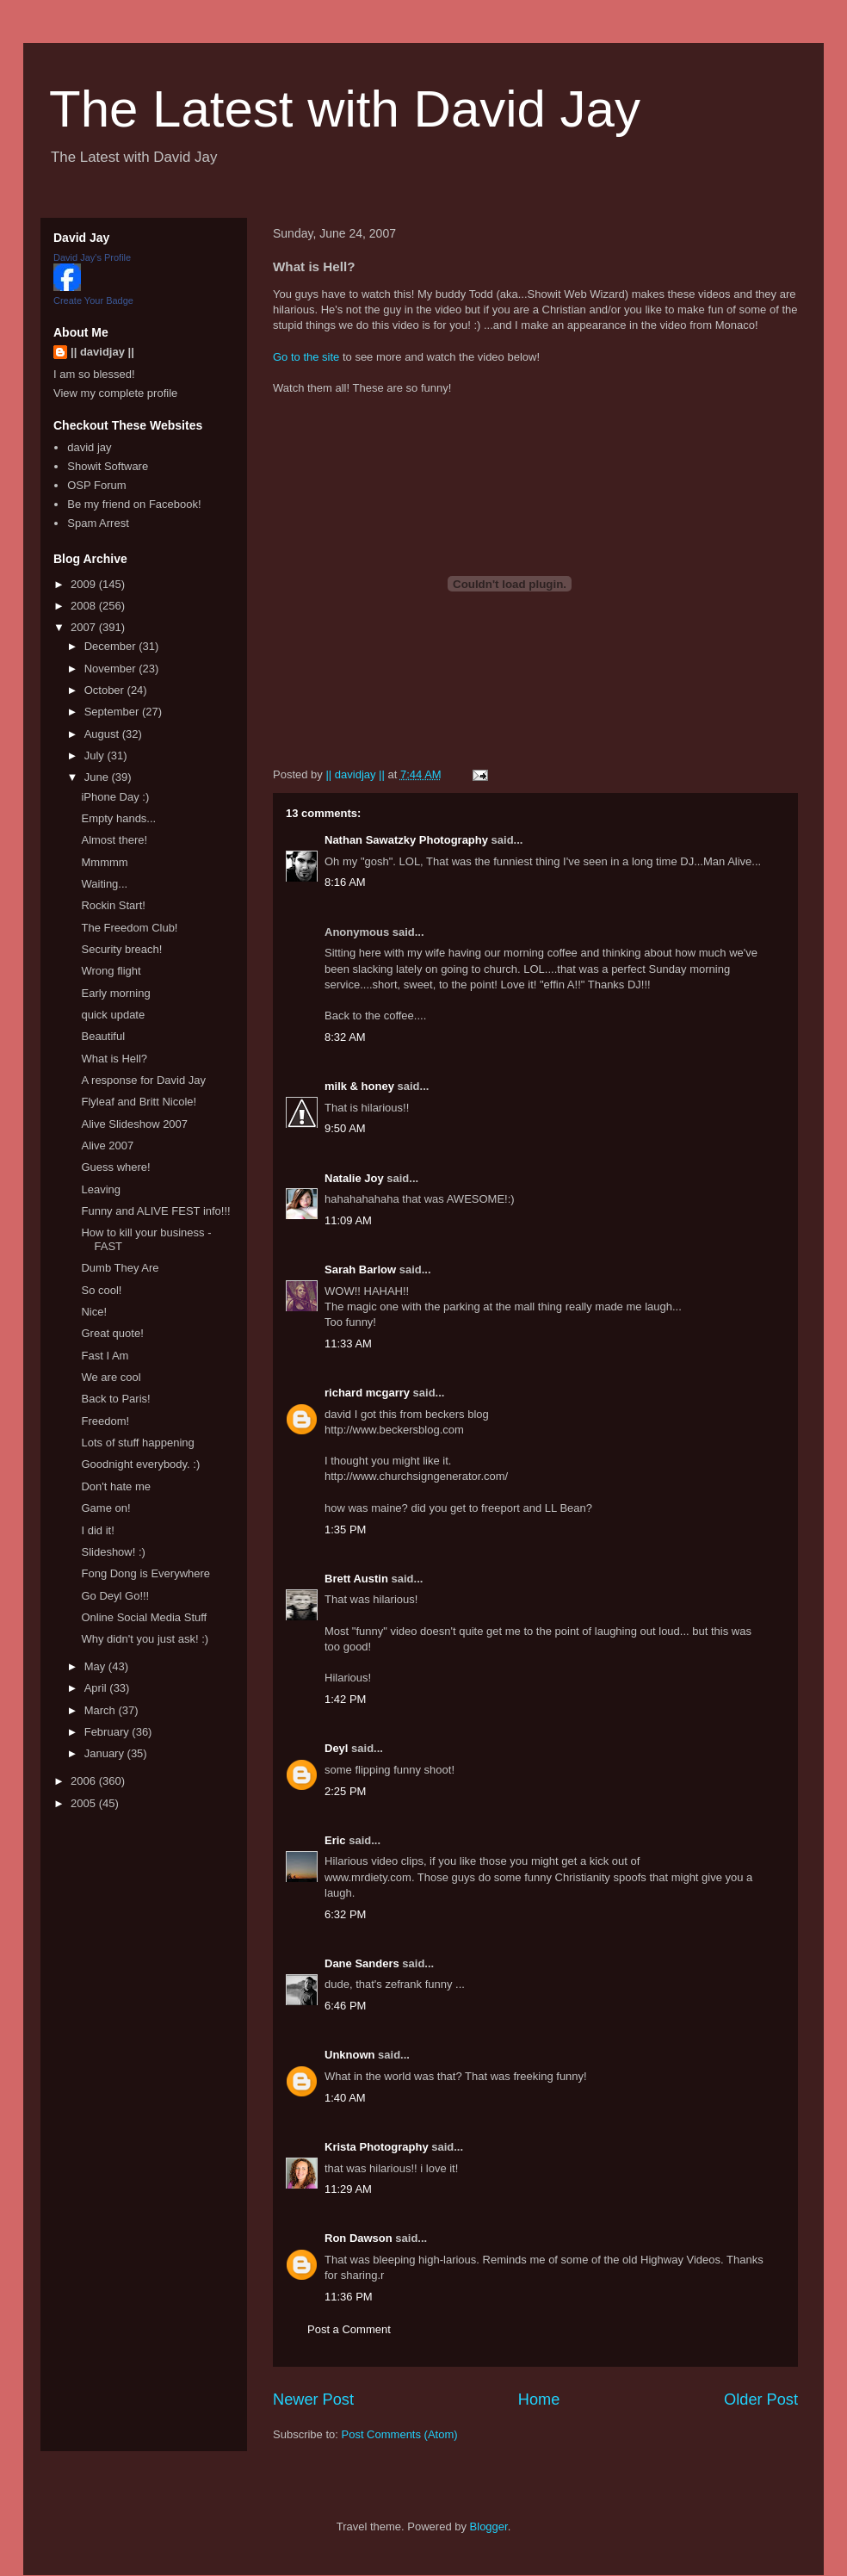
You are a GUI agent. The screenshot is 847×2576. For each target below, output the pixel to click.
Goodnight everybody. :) (140, 1464)
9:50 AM (345, 1128)
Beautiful (103, 1036)
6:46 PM (345, 2005)
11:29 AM (348, 2189)
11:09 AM (348, 1220)
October (105, 690)
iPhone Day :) (115, 796)
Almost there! (114, 839)
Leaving (101, 1189)
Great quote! (112, 1333)
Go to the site (306, 356)
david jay (89, 447)
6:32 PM (345, 1914)
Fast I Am (104, 1355)
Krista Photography (377, 2146)
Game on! (105, 1508)
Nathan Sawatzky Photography (406, 839)
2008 (85, 605)
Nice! (94, 1311)
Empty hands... (118, 818)
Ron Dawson (359, 2238)
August (103, 734)
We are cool (110, 1377)
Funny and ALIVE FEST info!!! (155, 1210)
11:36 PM (349, 2296)
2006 (85, 1780)
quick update (113, 1014)
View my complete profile (115, 393)
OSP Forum (96, 485)
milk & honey (359, 1086)
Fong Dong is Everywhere (145, 1573)
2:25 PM (345, 1791)
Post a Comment (349, 2329)
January (105, 1753)
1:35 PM (345, 1529)
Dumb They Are (119, 1267)
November (111, 668)
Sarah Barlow (360, 1269)
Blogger (489, 2526)
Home (539, 2399)
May (96, 1666)
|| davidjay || (102, 351)
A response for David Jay (143, 1080)
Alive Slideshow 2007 (134, 1124)
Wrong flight (110, 970)
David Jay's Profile (92, 257)
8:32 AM (345, 1037)
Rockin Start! (113, 905)
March (101, 1710)
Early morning (115, 993)
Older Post (761, 2399)
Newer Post (313, 2399)
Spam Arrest (98, 523)
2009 (85, 584)
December (111, 646)
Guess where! (115, 1167)
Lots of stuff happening (137, 1442)
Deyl (336, 1748)
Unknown (350, 2054)
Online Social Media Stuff (144, 1617)
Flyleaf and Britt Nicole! (138, 1101)
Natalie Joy (354, 1178)
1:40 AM (345, 2097)
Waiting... (104, 883)
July (96, 755)
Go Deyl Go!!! (115, 1595)
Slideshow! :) (113, 1551)
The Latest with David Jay (344, 109)
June (98, 777)
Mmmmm (104, 862)
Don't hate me (116, 1486)
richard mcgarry (367, 1392)
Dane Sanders (362, 1963)
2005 (85, 1803)
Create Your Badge (93, 300)
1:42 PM (345, 1699)
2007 (85, 627)
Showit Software (107, 466)
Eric (335, 1840)
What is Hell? (114, 1058)
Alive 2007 (107, 1145)
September (113, 711)
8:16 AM (345, 882)
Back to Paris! (115, 1398)
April (97, 1687)
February (108, 1731)
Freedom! (105, 1421)
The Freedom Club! (129, 927)
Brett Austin (356, 1578)
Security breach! (121, 949)
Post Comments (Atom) (400, 2434)
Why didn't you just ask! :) (144, 1638)
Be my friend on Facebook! (134, 504)
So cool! (101, 1290)
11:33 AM (348, 1343)
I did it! (97, 1530)
